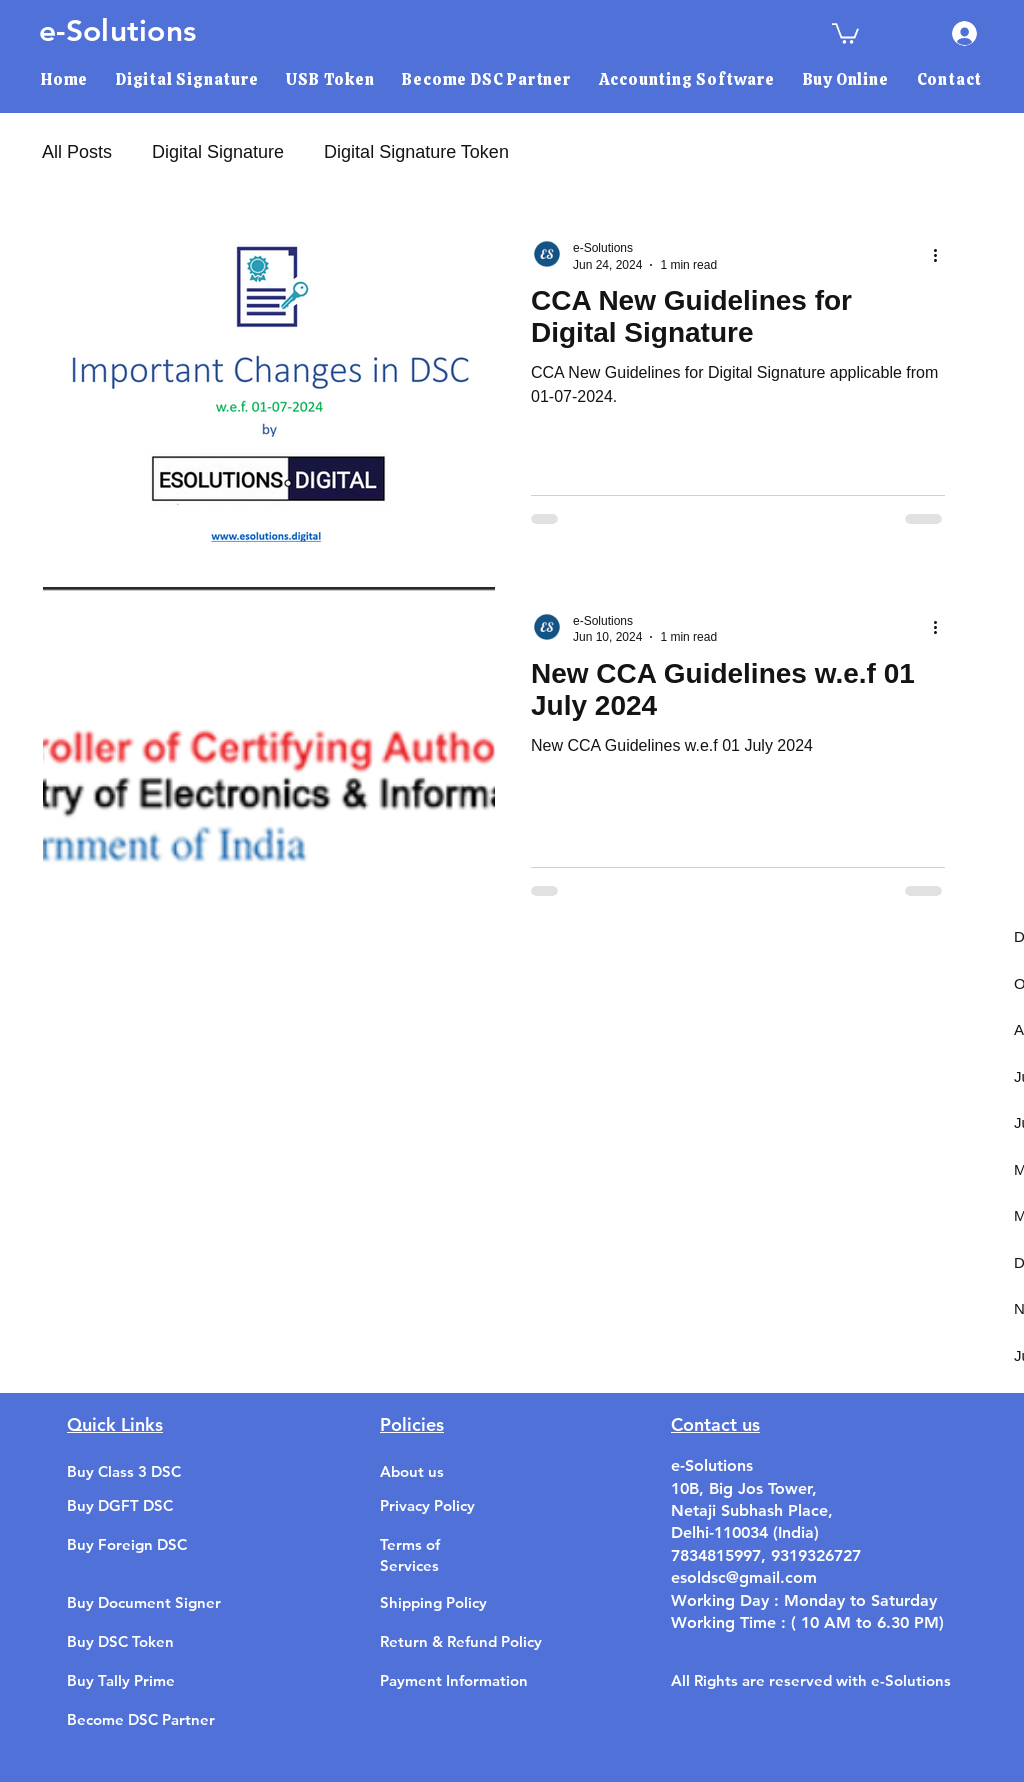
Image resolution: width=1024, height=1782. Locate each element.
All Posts (77, 152)
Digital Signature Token (416, 152)
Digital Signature (218, 152)
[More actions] (942, 255)
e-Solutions (117, 31)
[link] (845, 32)
